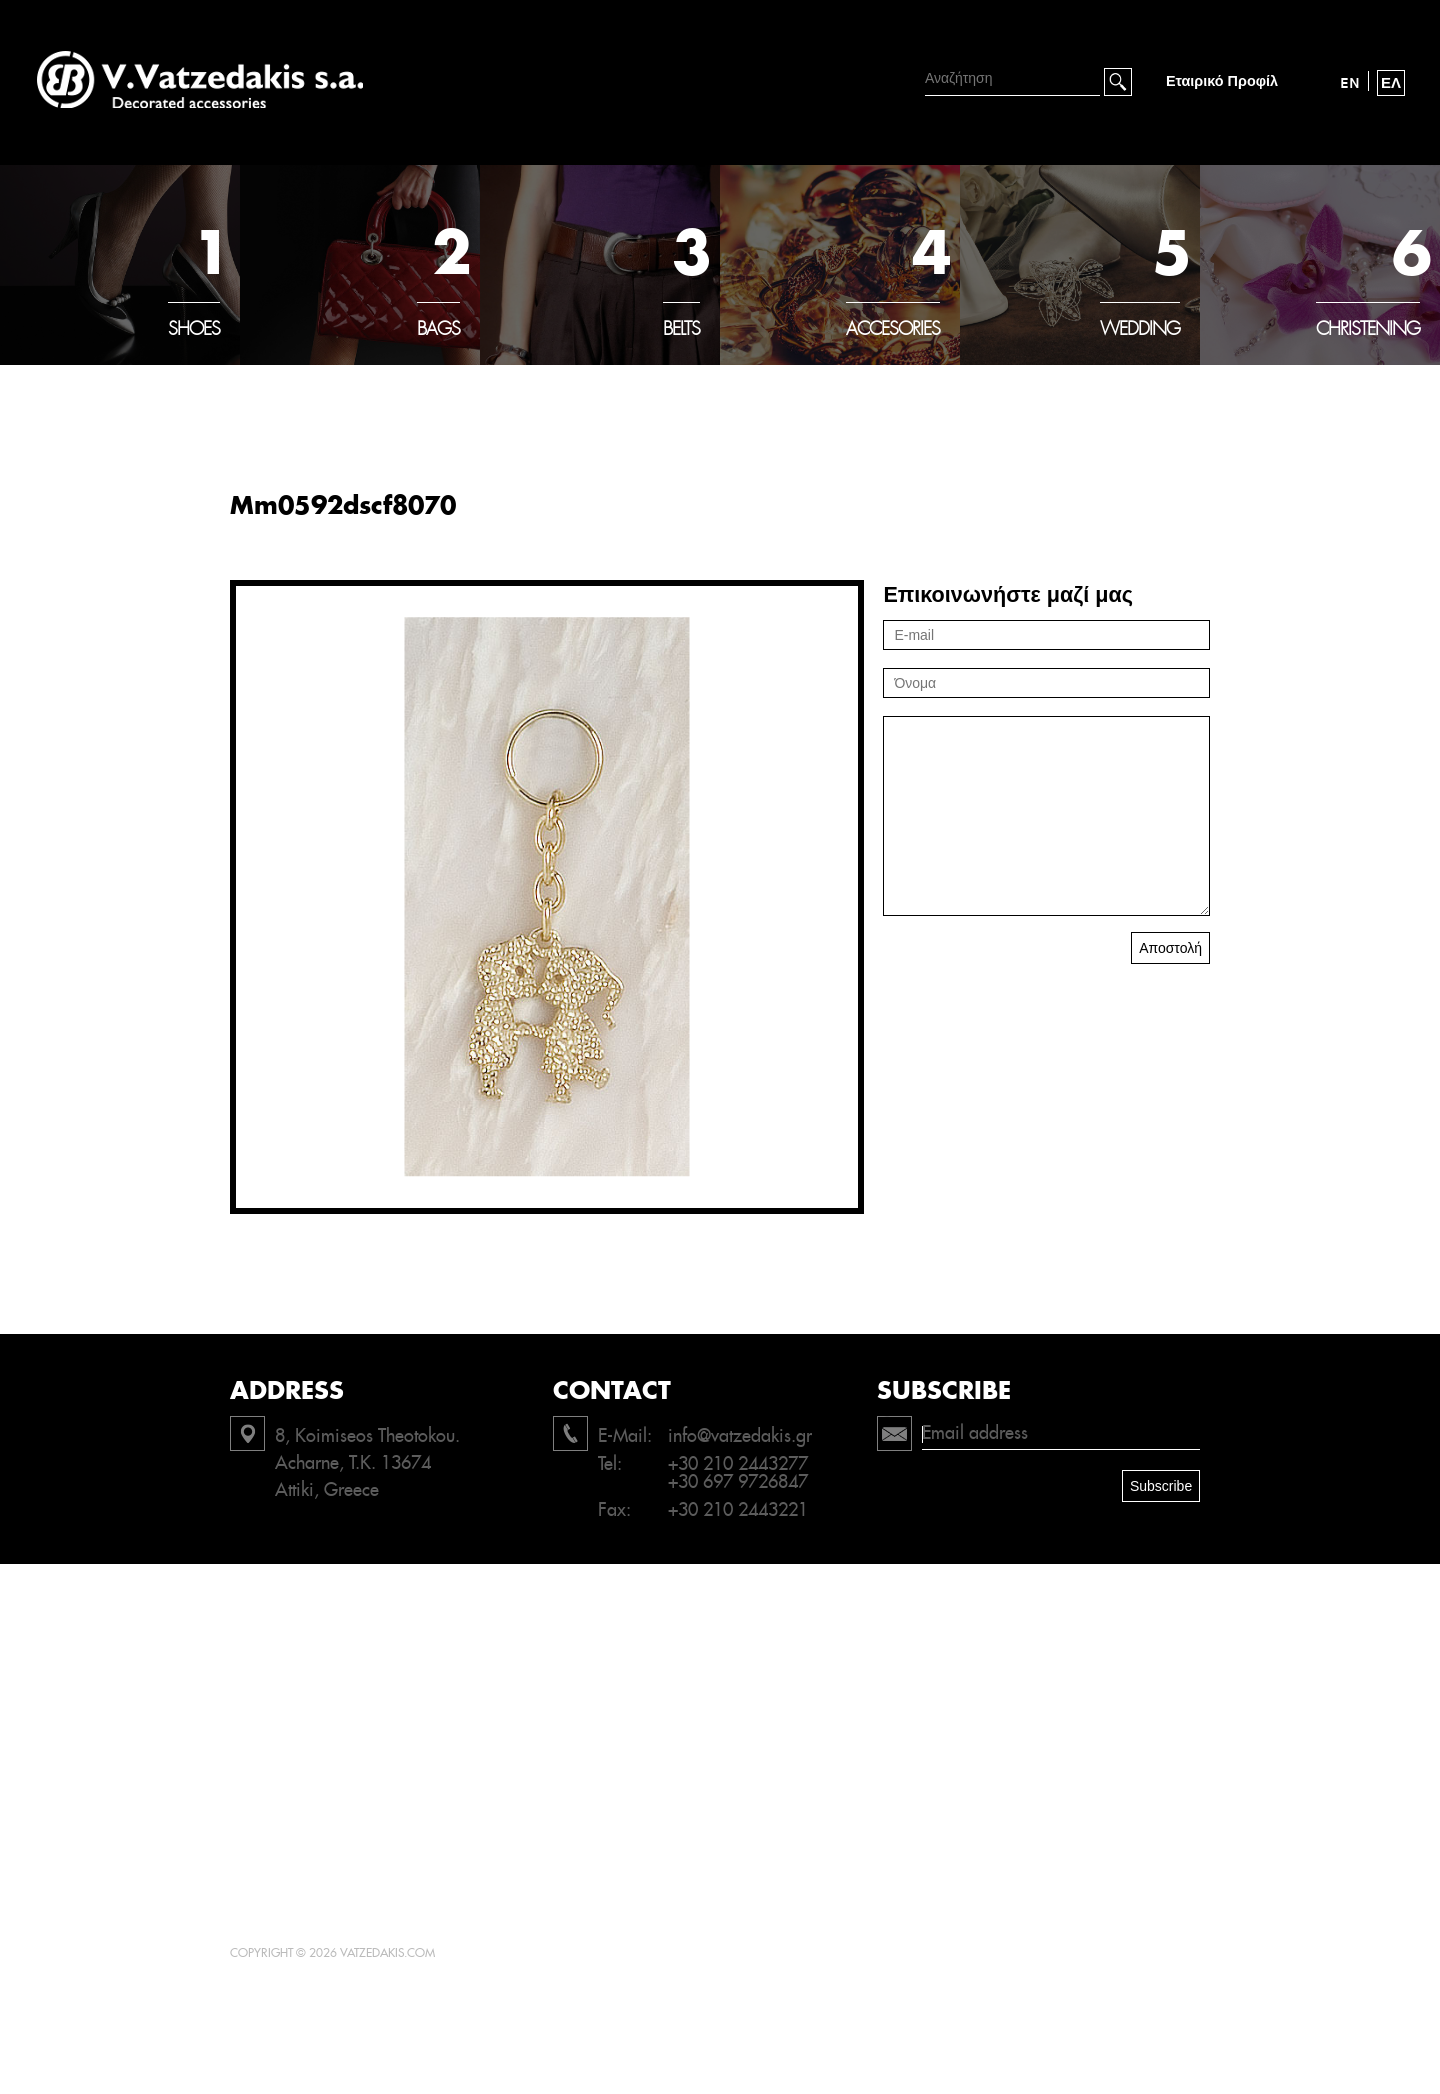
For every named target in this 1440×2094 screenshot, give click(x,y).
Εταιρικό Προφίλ (1222, 81)
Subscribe (1161, 1486)
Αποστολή (1170, 948)
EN (1350, 83)
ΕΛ (1391, 83)
